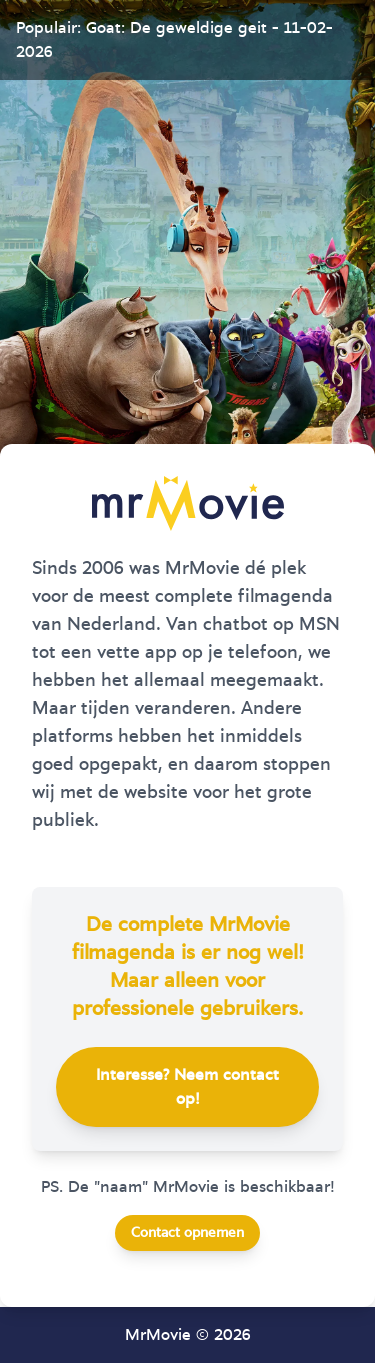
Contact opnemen (187, 1233)
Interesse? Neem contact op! (187, 1087)
